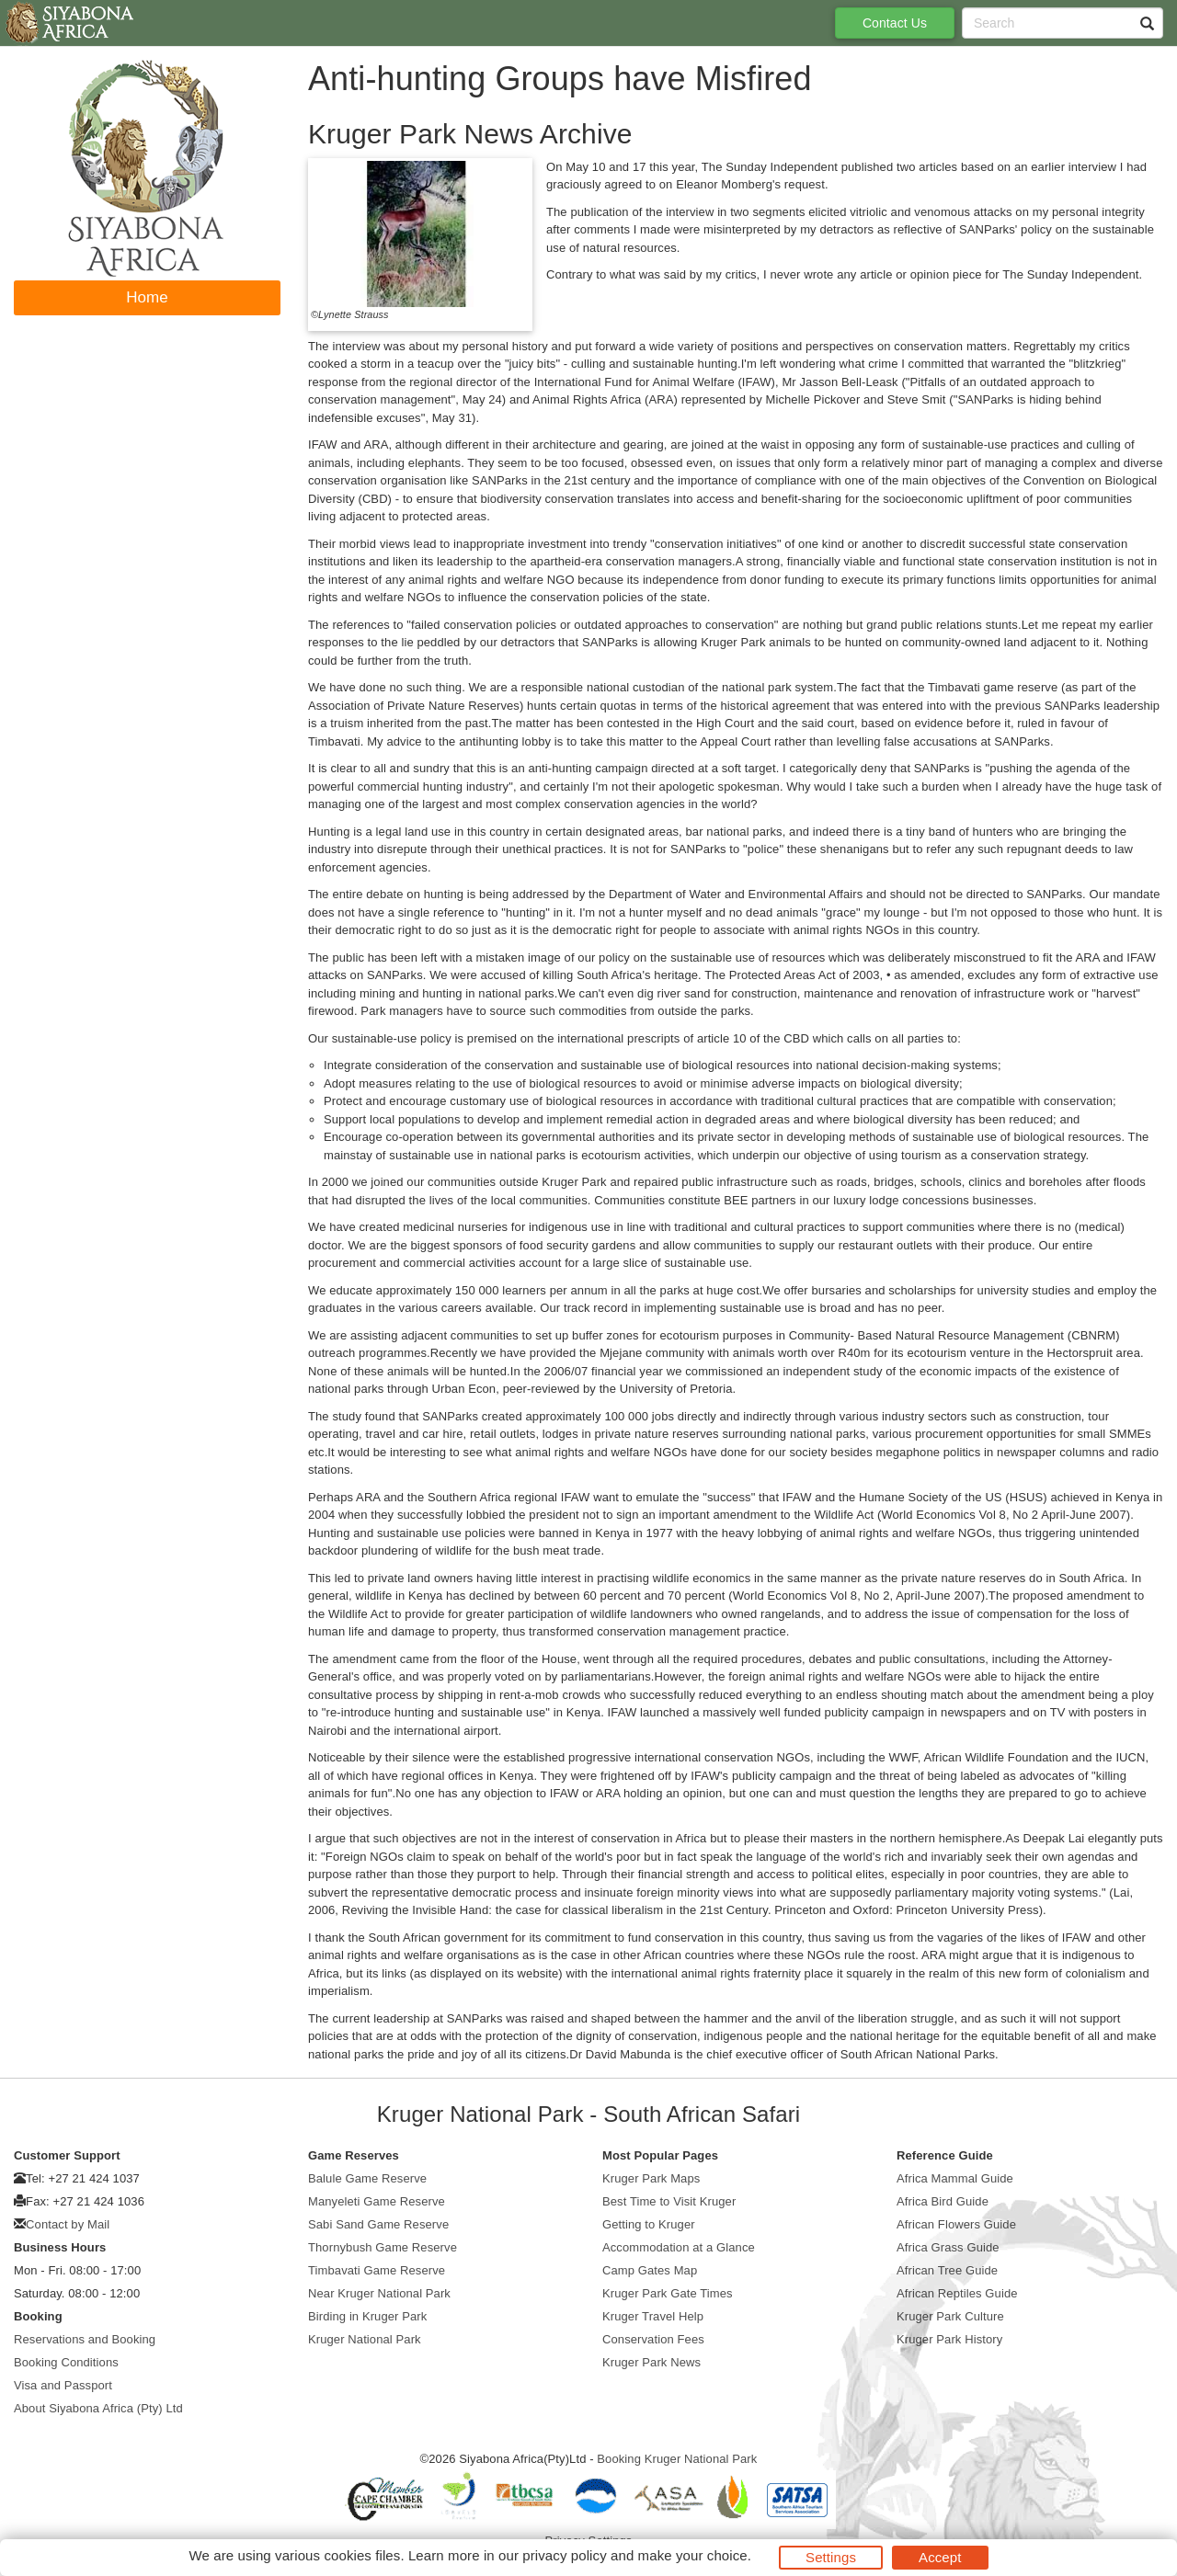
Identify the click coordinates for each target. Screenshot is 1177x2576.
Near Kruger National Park (379, 2293)
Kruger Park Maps (651, 2178)
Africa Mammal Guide (955, 2178)
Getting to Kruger (648, 2224)
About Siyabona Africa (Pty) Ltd (98, 2408)
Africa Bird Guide (942, 2201)
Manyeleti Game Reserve (376, 2201)
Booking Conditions (66, 2362)
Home (147, 297)
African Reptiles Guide (957, 2293)
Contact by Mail (67, 2224)
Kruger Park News (651, 2362)
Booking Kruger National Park (677, 2459)
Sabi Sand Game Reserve (378, 2224)
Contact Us (895, 23)
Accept (940, 2557)
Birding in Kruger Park (367, 2316)
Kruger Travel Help (652, 2316)
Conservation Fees (653, 2339)
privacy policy (564, 2555)
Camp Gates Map (649, 2270)
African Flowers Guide (956, 2224)
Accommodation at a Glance (678, 2247)
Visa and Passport (63, 2385)
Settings (831, 2557)
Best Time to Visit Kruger (669, 2201)
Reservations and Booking (84, 2339)
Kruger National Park (364, 2339)
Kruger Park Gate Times (667, 2293)
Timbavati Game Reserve (376, 2270)
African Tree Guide (947, 2270)
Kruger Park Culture (950, 2316)
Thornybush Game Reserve (382, 2247)
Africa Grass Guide (948, 2247)
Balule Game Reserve (367, 2178)
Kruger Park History (949, 2339)
